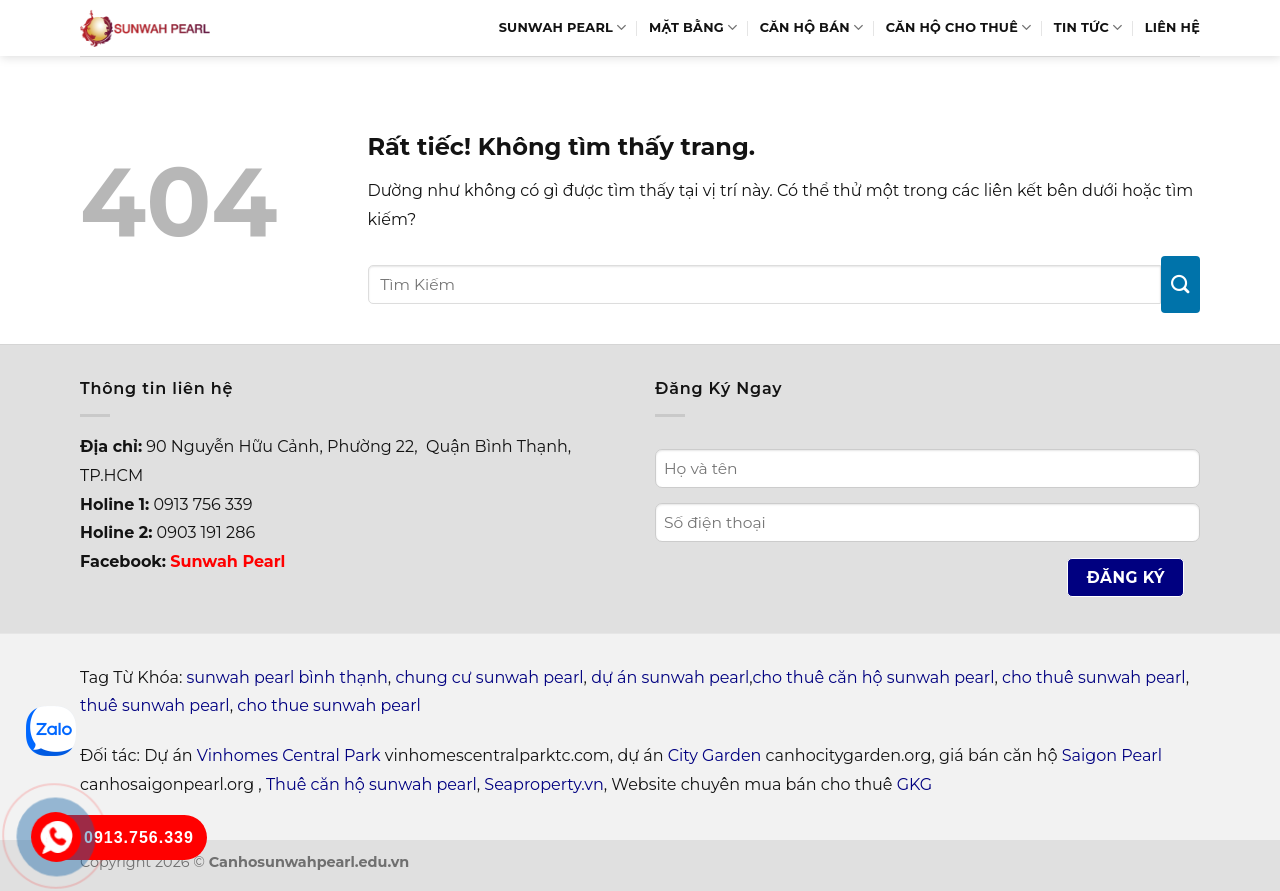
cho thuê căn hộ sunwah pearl (873, 677)
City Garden (715, 755)
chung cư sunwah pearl (489, 677)
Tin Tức (1088, 27)
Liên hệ (1172, 27)
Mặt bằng (693, 27)
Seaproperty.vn (543, 784)
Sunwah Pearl (563, 27)
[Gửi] (1180, 284)
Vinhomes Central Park (289, 755)
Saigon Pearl (1112, 755)
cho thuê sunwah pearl (1094, 677)
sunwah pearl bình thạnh (287, 677)
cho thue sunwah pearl (329, 705)
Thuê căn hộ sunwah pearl (371, 784)
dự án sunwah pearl (670, 677)
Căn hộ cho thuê (959, 27)
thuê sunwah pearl (155, 705)
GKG (914, 784)
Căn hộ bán (812, 27)
